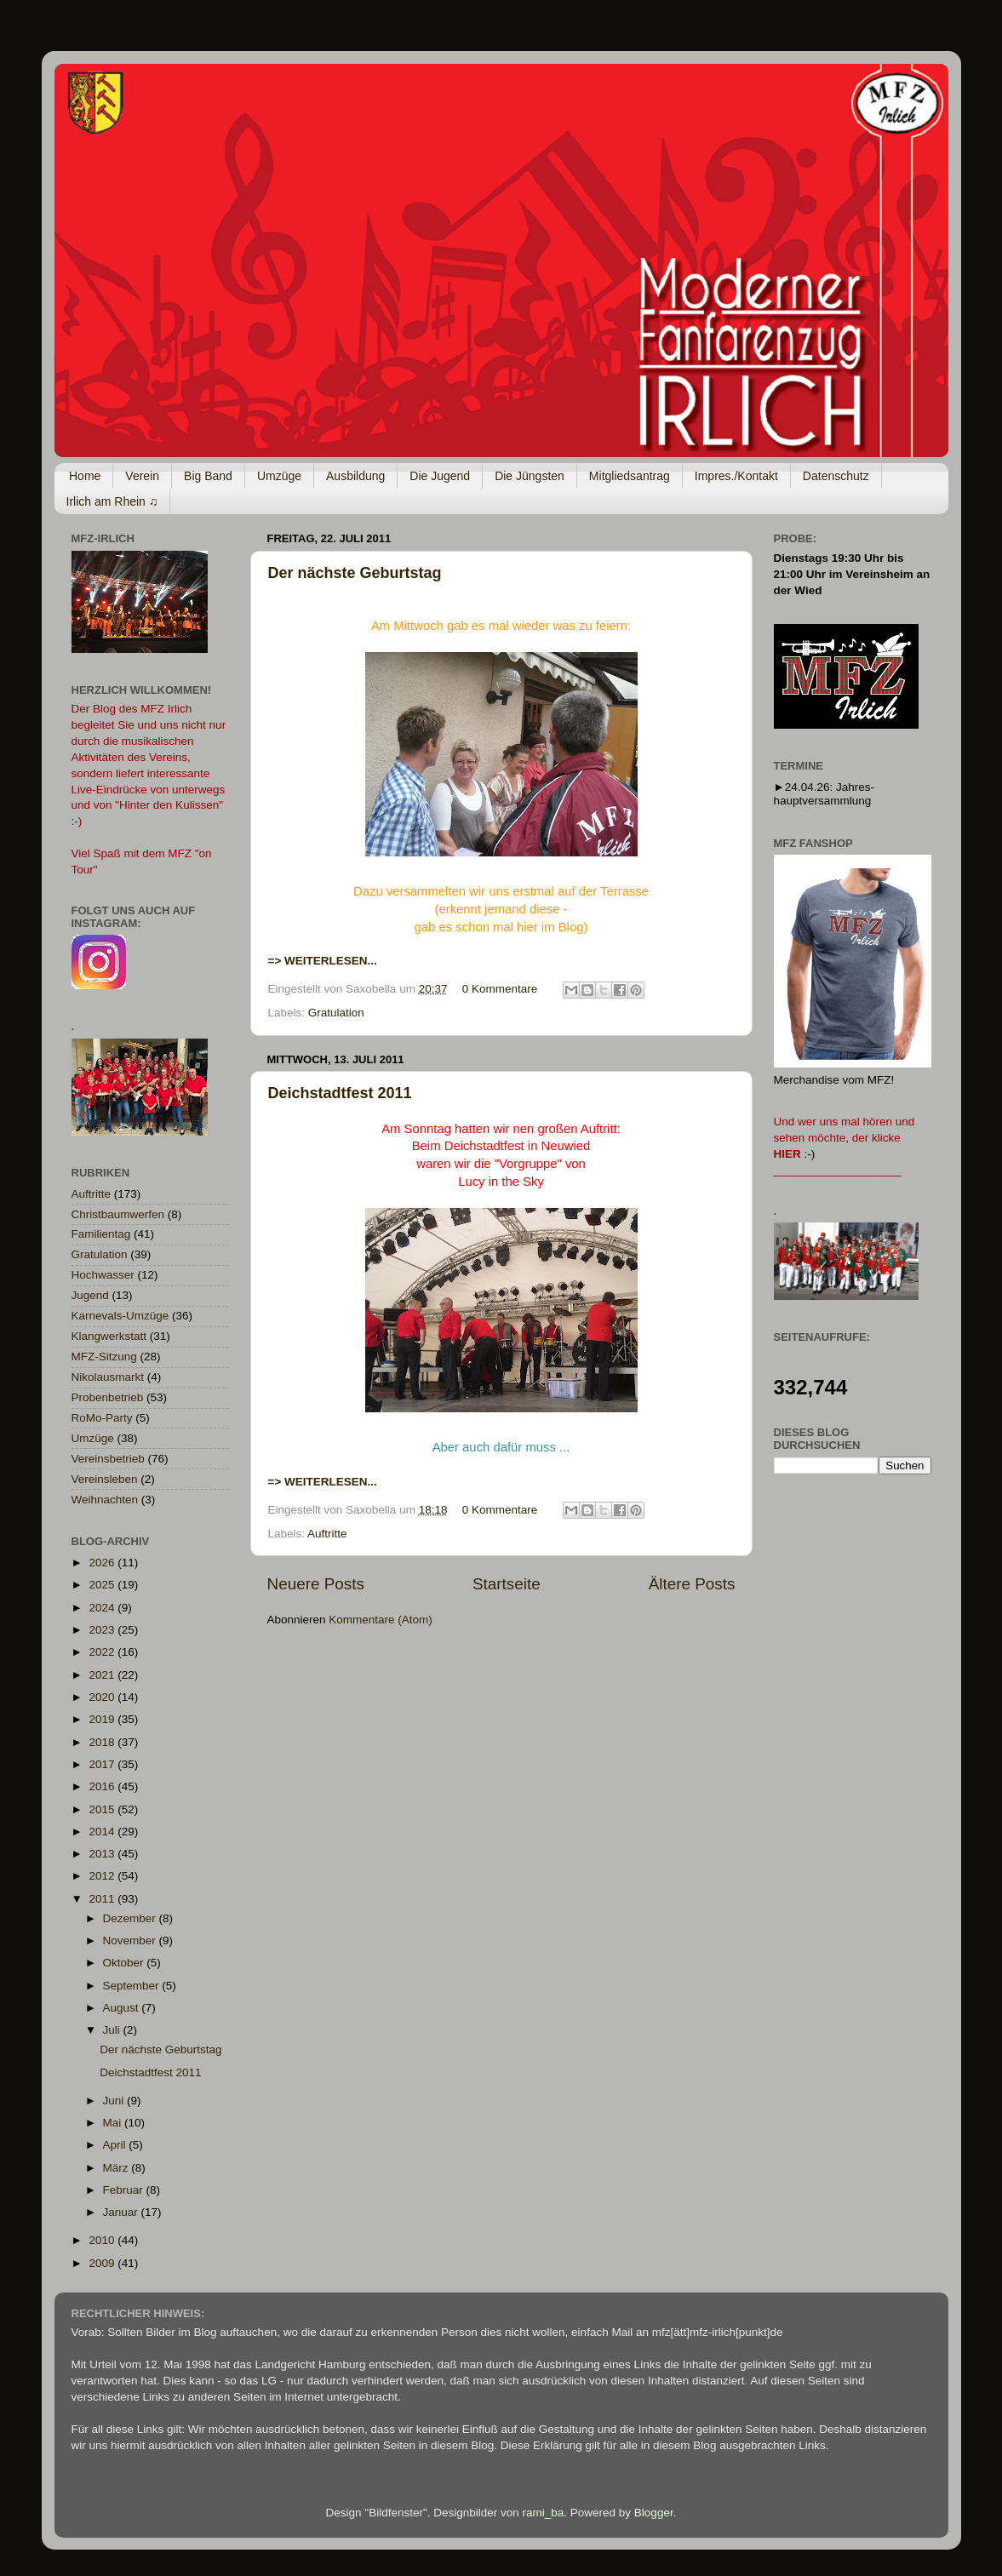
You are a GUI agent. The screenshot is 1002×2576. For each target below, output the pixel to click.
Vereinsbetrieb (108, 1458)
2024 (103, 1607)
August (122, 2007)
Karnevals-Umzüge (120, 1315)
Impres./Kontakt (736, 476)
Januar (122, 2212)
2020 (103, 1697)
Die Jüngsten (529, 476)
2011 (103, 1898)
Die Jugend (439, 476)
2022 (103, 1652)
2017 (103, 1764)
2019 (103, 1719)
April (116, 2144)
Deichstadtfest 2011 (340, 1093)
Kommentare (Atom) (380, 1619)
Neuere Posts (315, 1584)
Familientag (101, 1234)
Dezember (131, 1918)
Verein (142, 476)
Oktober (125, 1962)
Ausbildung (355, 476)
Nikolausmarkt (108, 1377)
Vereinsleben (105, 1479)
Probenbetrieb (108, 1397)
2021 (103, 1675)
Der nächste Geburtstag (355, 572)
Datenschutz (836, 476)
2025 (103, 1584)
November (131, 1940)
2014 (103, 1831)
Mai (114, 2122)
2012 (103, 1875)
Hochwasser (103, 1274)
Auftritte (327, 1533)
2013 (103, 1853)
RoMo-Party (102, 1417)
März (117, 2167)
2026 (103, 1562)
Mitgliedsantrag (629, 476)
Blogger (653, 2512)
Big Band (208, 476)
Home (84, 476)
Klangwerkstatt (109, 1336)
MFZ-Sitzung (104, 1356)
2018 (103, 1742)
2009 (103, 2263)
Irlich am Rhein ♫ (112, 501)
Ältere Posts (692, 1584)
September (133, 1985)
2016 (103, 1786)
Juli (113, 2030)
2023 (103, 1629)
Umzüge (279, 476)
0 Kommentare (500, 988)
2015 (103, 1809)
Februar (124, 2190)
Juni (115, 2100)
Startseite (506, 1584)
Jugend (90, 1295)
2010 (103, 2240)
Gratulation (336, 1012)
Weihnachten (105, 1499)
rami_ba (543, 2512)
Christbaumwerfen (118, 1214)
